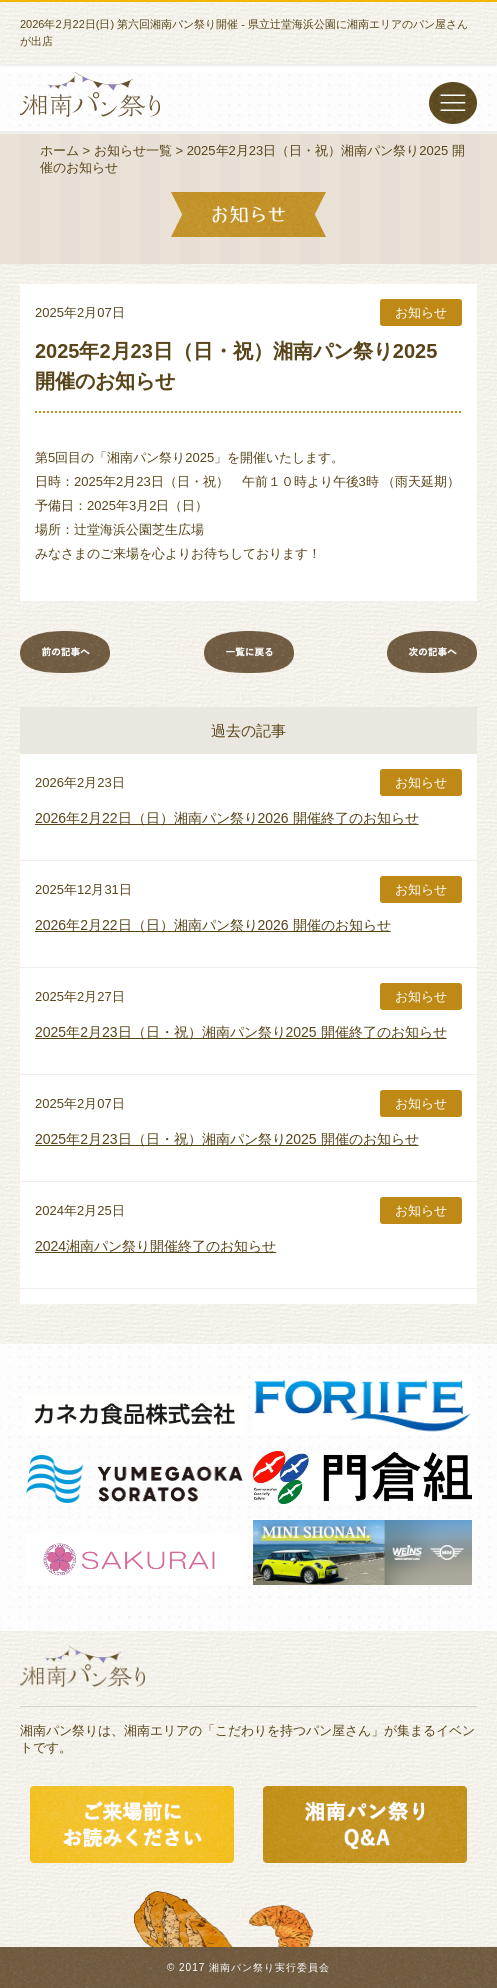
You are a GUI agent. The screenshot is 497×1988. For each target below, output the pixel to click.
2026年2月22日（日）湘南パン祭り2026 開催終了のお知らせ (227, 818)
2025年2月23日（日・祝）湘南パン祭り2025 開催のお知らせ (227, 1139)
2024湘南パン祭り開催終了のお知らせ (155, 1246)
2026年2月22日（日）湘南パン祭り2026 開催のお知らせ (213, 925)
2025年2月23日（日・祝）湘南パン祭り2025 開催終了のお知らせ (241, 1032)
